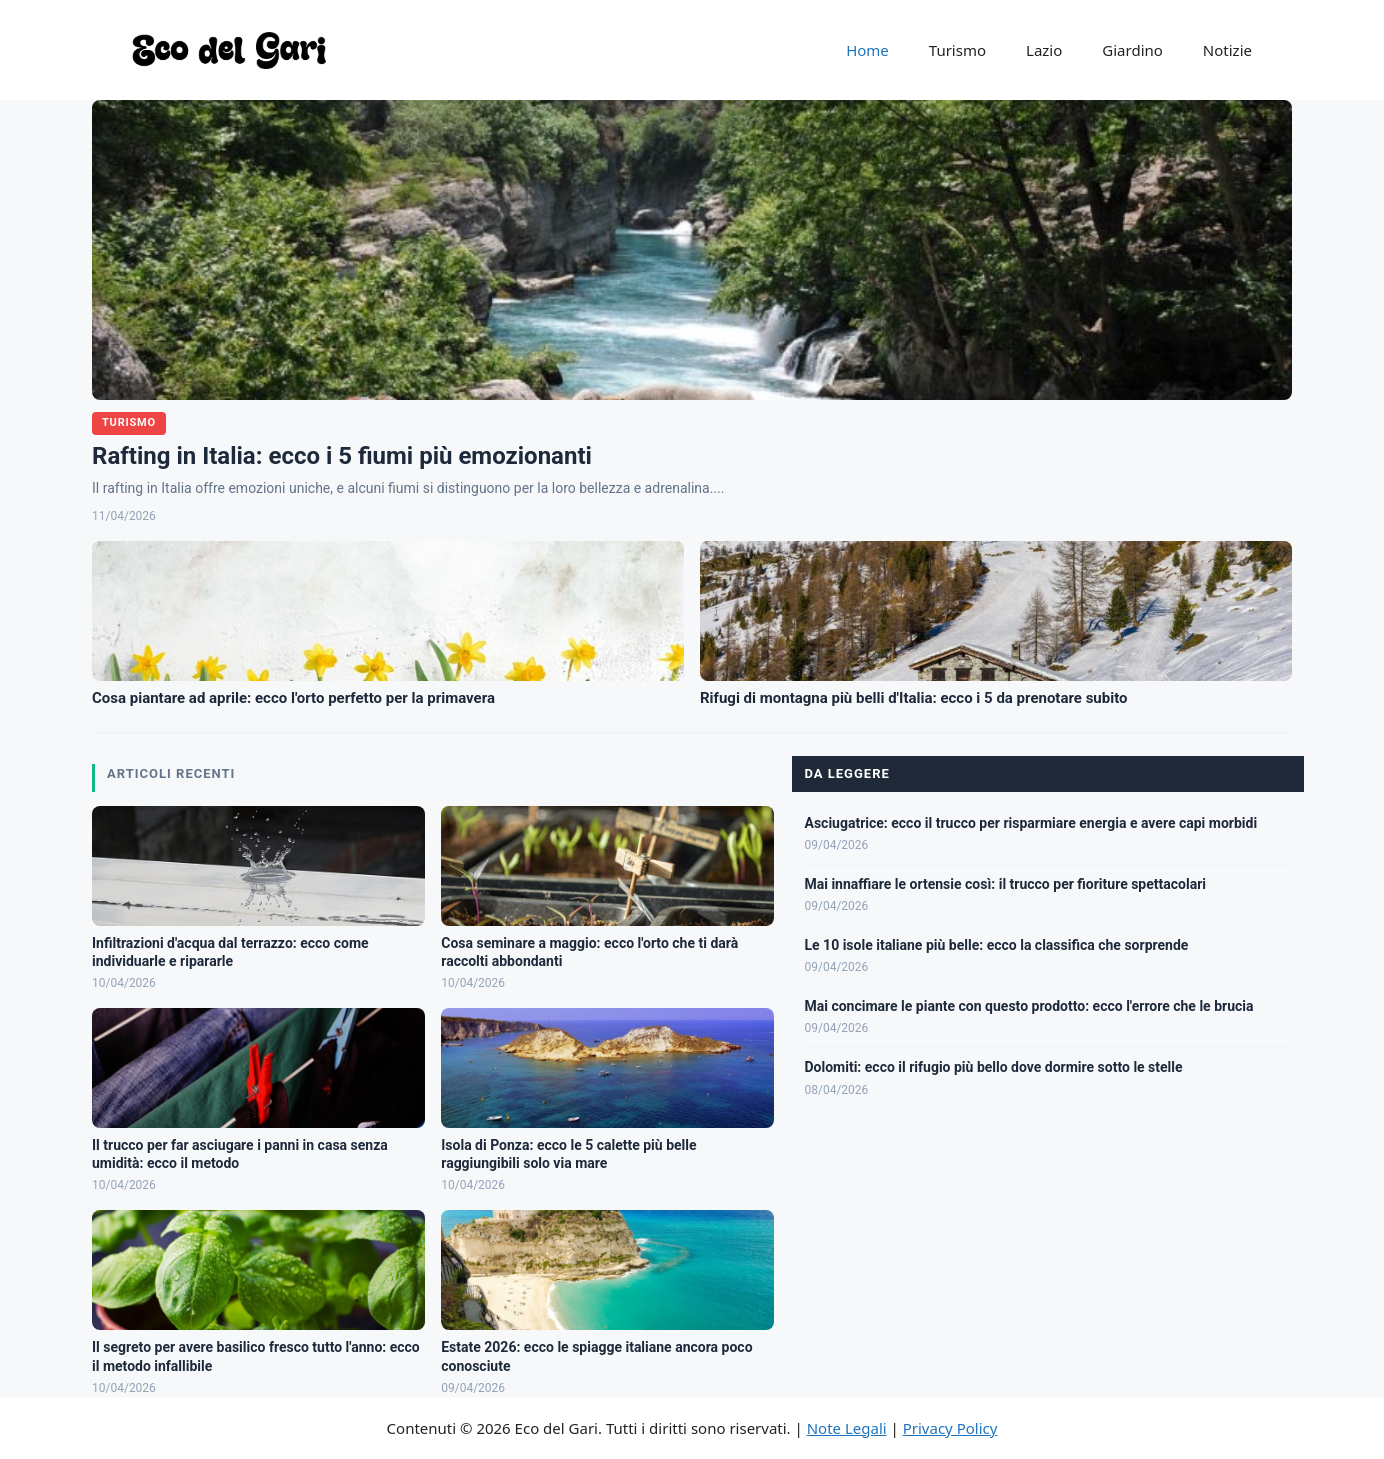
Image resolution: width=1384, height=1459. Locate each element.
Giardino (1132, 50)
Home (867, 50)
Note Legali (847, 1428)
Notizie (1227, 50)
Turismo (957, 50)
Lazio (1044, 50)
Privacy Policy (950, 1428)
